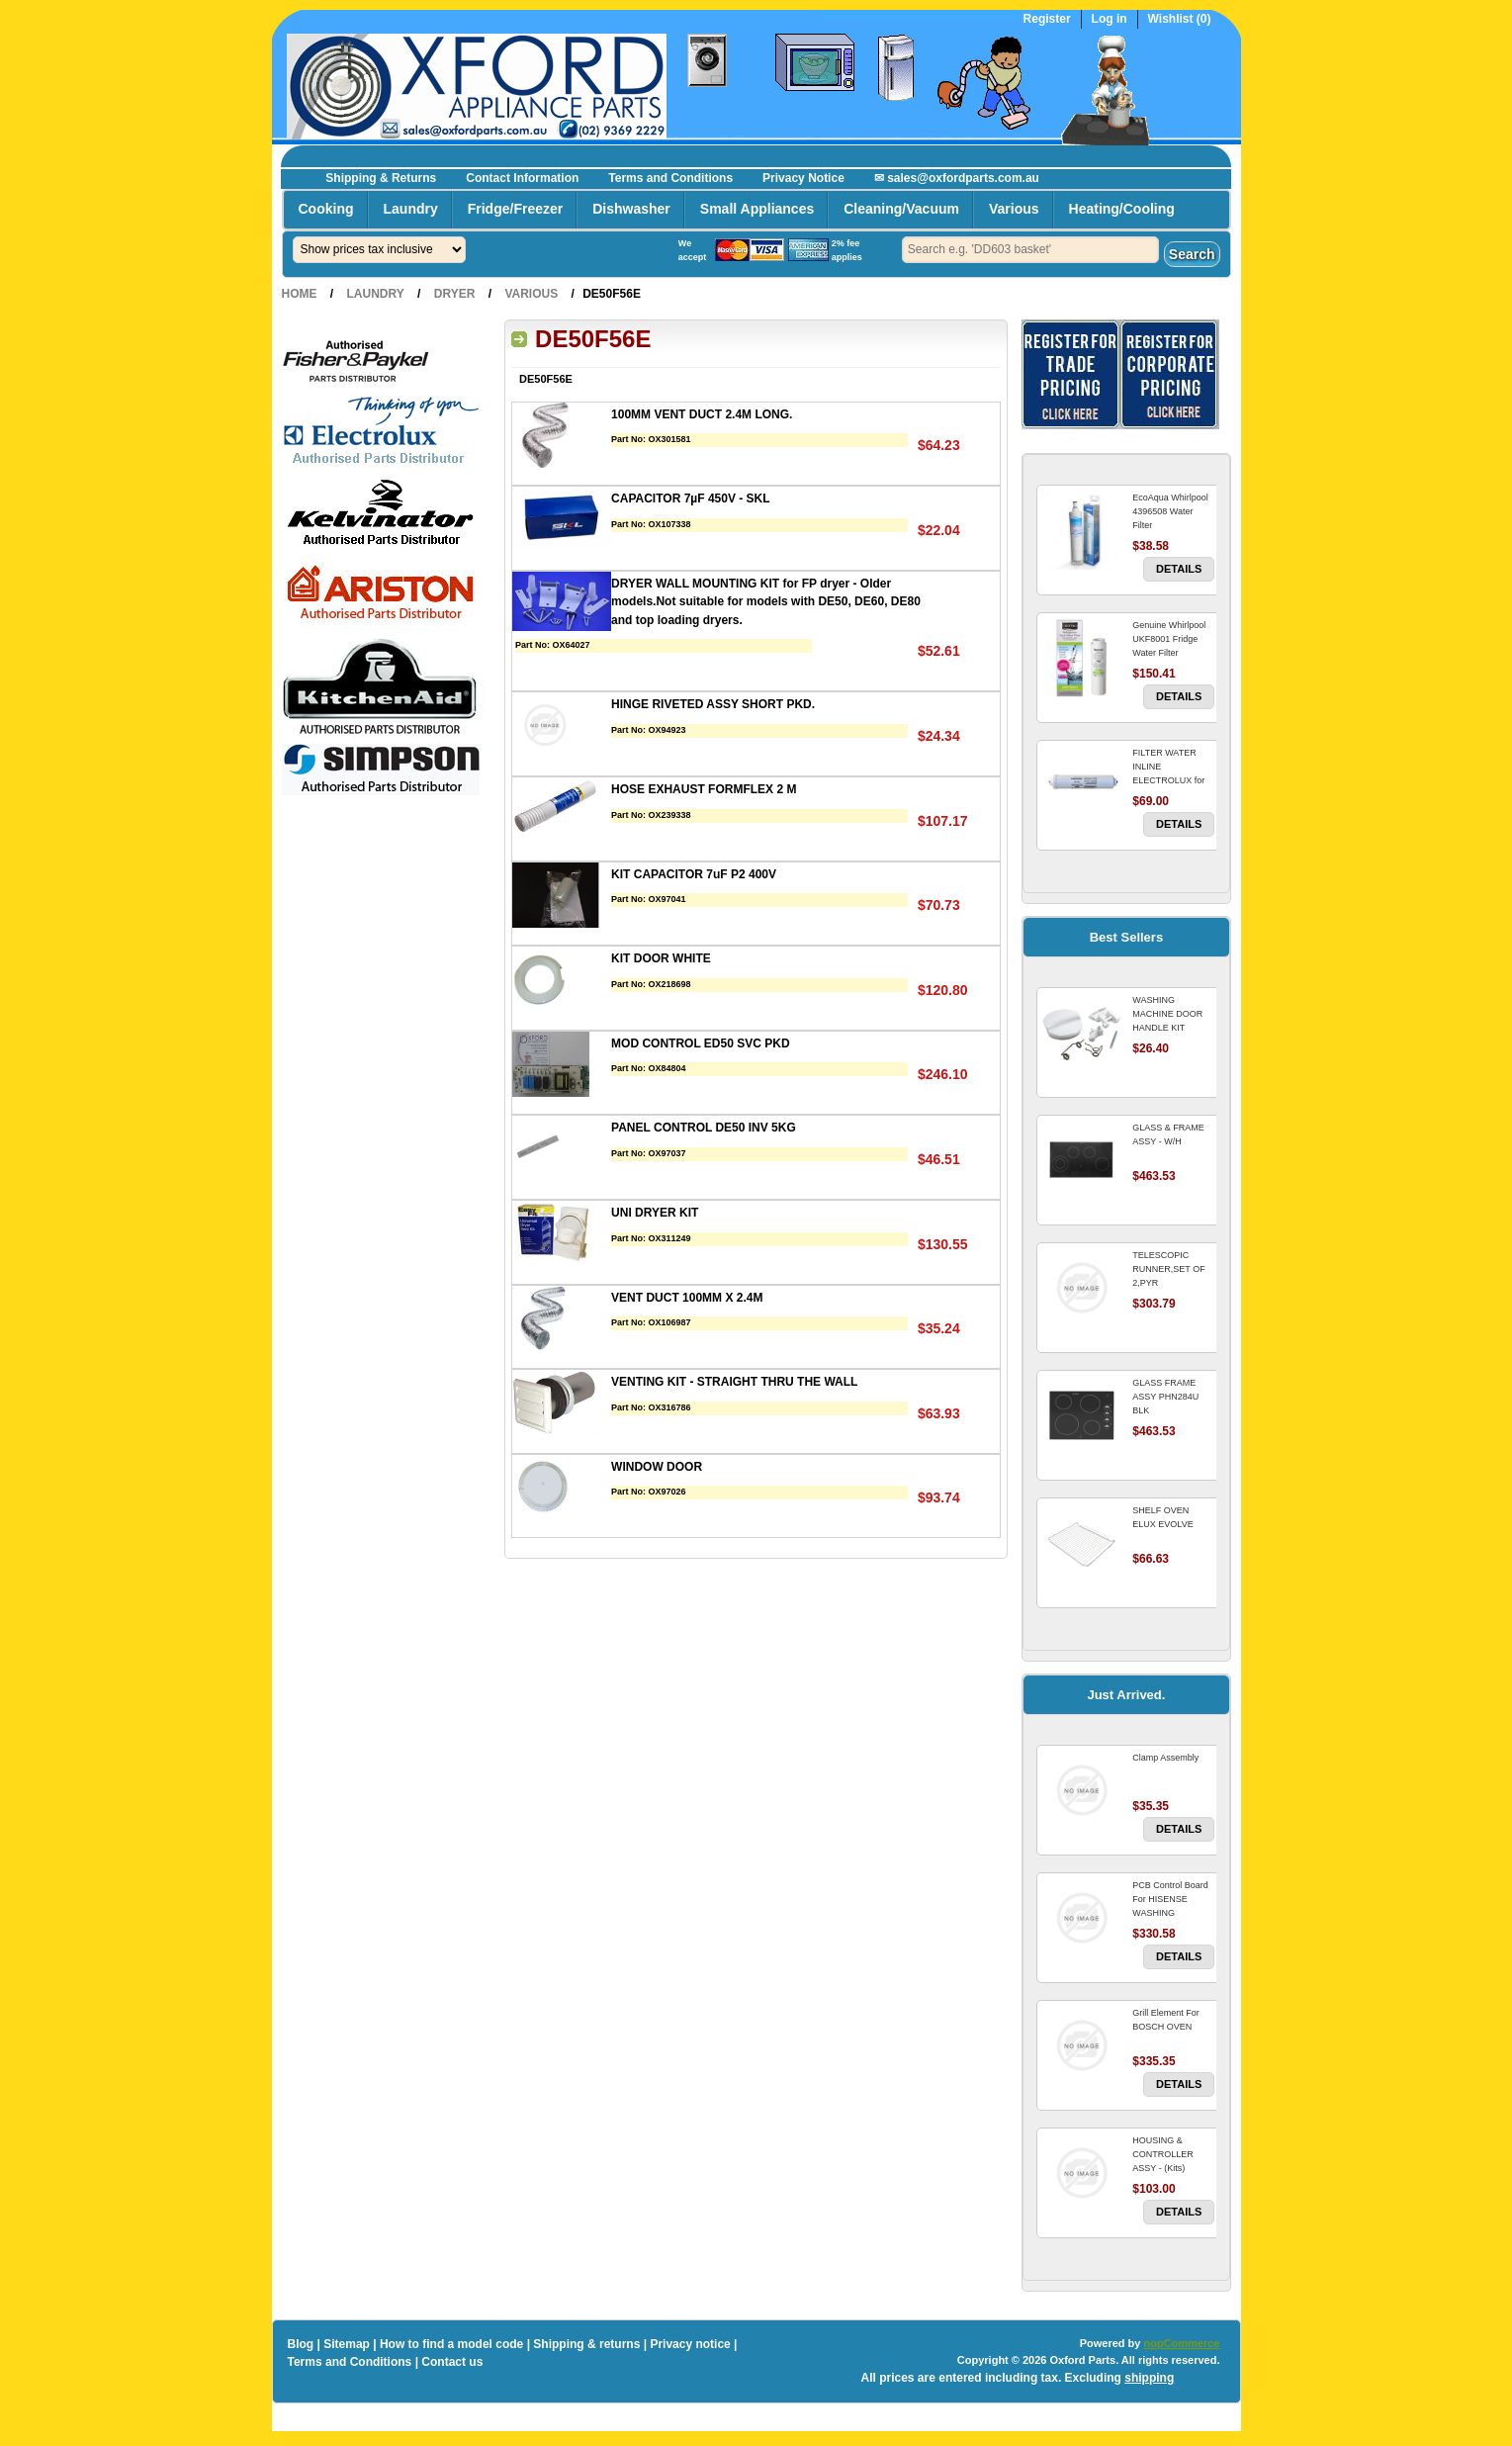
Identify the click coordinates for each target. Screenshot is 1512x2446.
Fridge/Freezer (515, 209)
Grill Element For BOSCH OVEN (1166, 2020)
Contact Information (522, 178)
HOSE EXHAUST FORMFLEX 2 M (703, 789)
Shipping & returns (586, 2344)
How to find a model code (451, 2344)
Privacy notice (690, 2344)
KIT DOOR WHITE (661, 958)
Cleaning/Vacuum (901, 209)
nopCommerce (1181, 2343)
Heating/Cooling (1122, 209)
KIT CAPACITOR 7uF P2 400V (693, 874)
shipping (1149, 2378)
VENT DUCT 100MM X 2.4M (686, 1298)
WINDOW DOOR (656, 1467)
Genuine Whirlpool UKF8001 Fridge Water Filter (1168, 639)
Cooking (326, 209)
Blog (301, 2344)
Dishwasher (631, 209)
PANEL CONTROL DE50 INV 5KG (703, 1127)
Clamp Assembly (1165, 1758)
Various (1014, 209)
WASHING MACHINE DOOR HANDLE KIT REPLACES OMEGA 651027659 (1172, 1027)
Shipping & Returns (380, 178)
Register (1047, 19)
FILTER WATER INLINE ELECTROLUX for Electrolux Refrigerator (1168, 780)
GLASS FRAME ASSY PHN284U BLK (1165, 1396)
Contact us (452, 2362)
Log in (1109, 19)
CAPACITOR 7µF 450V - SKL (690, 498)
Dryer (455, 294)
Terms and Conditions (670, 178)
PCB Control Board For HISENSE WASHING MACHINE (1170, 1906)
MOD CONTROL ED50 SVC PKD (700, 1043)
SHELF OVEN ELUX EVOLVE (1162, 1517)
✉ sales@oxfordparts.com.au (956, 178)
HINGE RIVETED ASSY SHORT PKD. (713, 704)
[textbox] (1030, 249)
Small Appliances (757, 209)
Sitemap (346, 2344)
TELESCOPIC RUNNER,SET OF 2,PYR (1168, 1269)
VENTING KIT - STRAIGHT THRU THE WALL (734, 1382)
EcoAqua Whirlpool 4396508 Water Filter (1170, 511)
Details (1178, 569)
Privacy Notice (803, 178)
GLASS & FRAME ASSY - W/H (1168, 1134)
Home (299, 294)
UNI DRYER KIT (654, 1213)
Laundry (411, 209)
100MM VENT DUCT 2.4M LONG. (701, 414)
